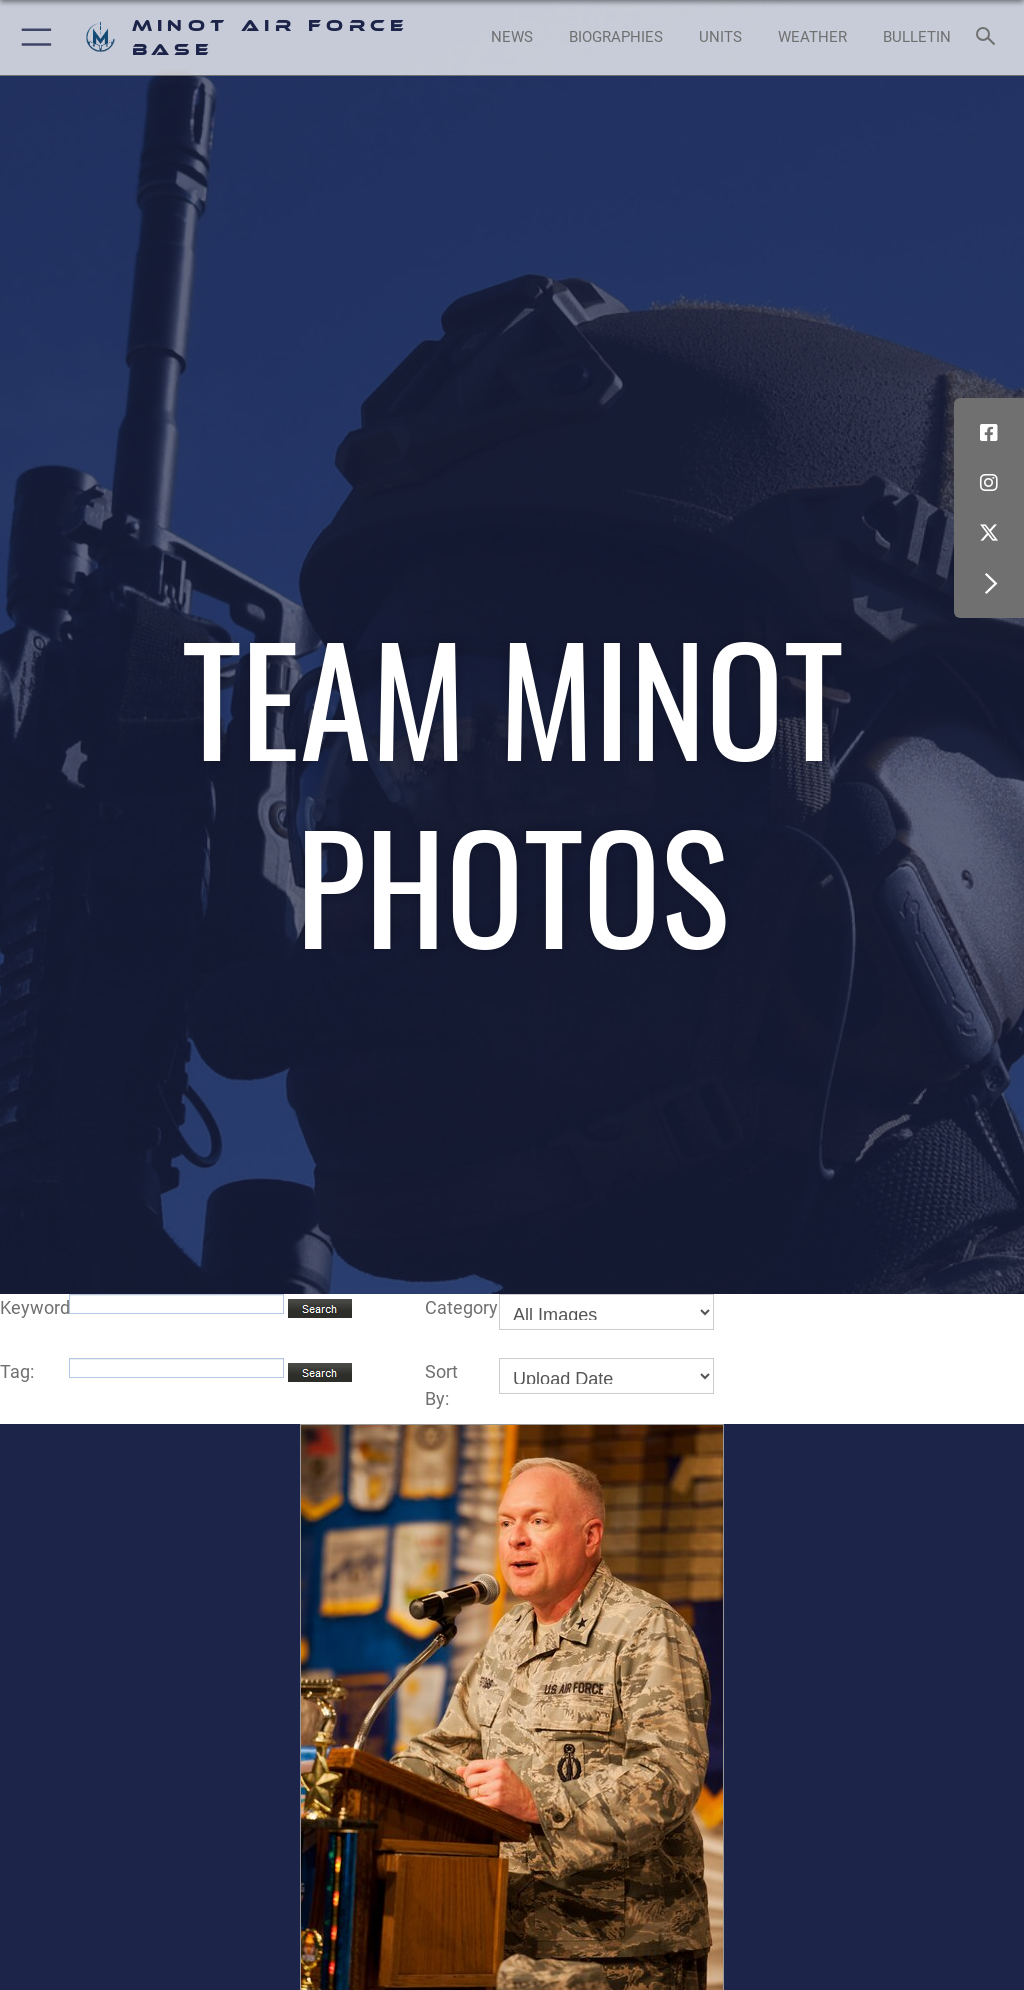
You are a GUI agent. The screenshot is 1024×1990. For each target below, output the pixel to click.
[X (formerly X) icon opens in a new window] (989, 533)
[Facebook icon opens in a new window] (989, 433)
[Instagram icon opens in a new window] (989, 483)
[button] (32, 37)
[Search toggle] (989, 37)
